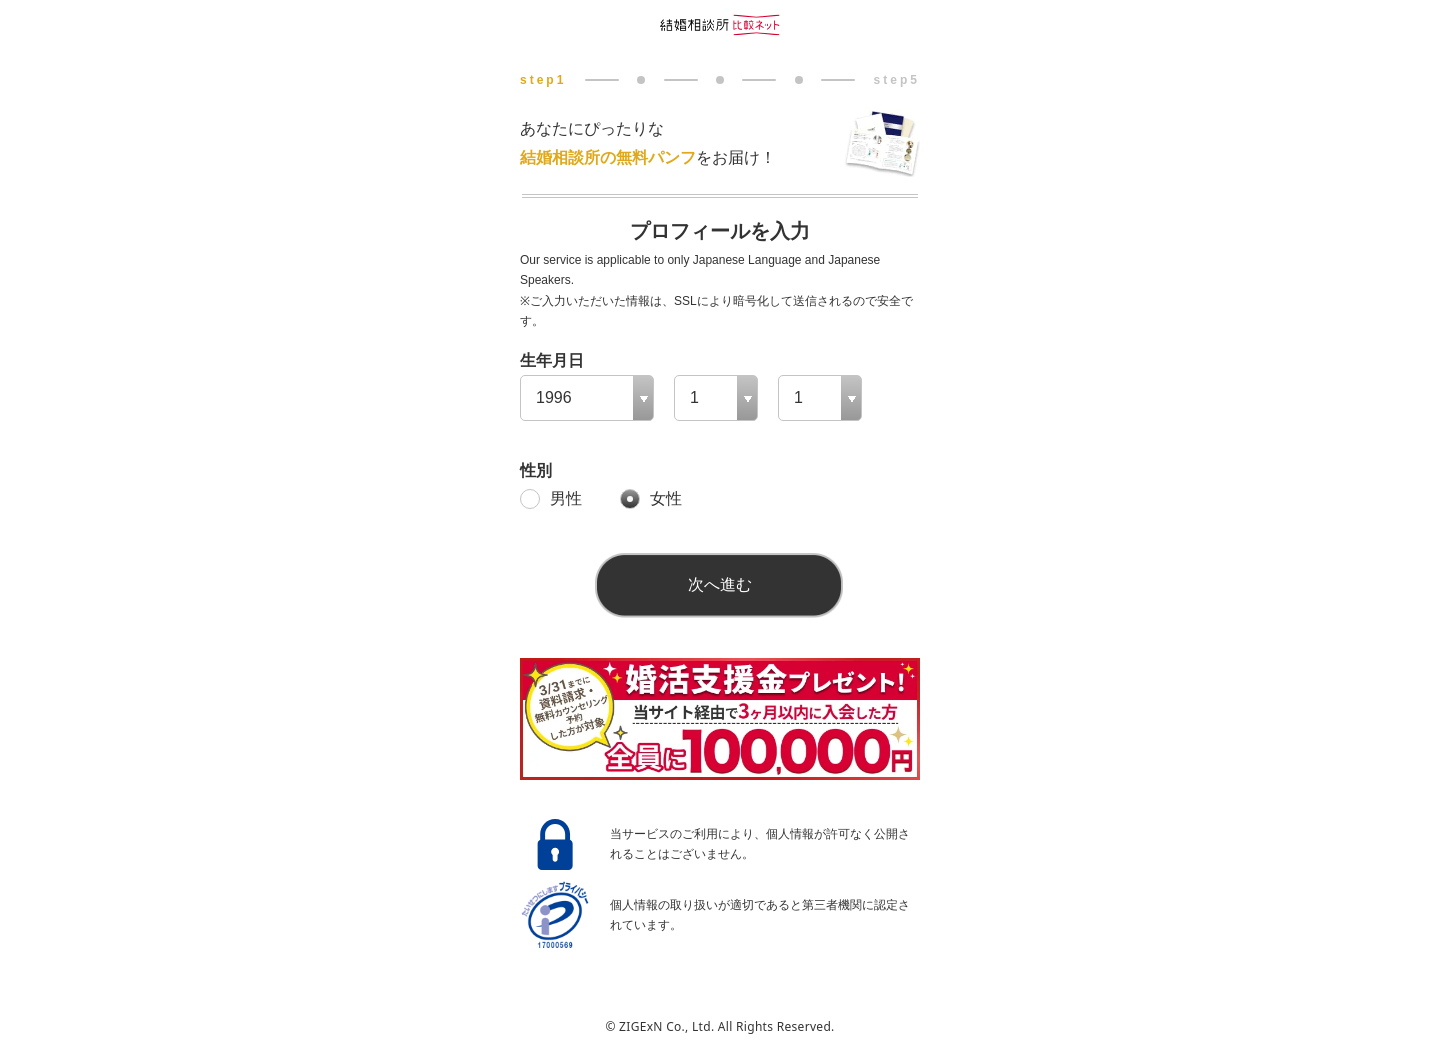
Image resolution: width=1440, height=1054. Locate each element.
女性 (666, 498)
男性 (566, 498)
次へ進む (720, 584)
